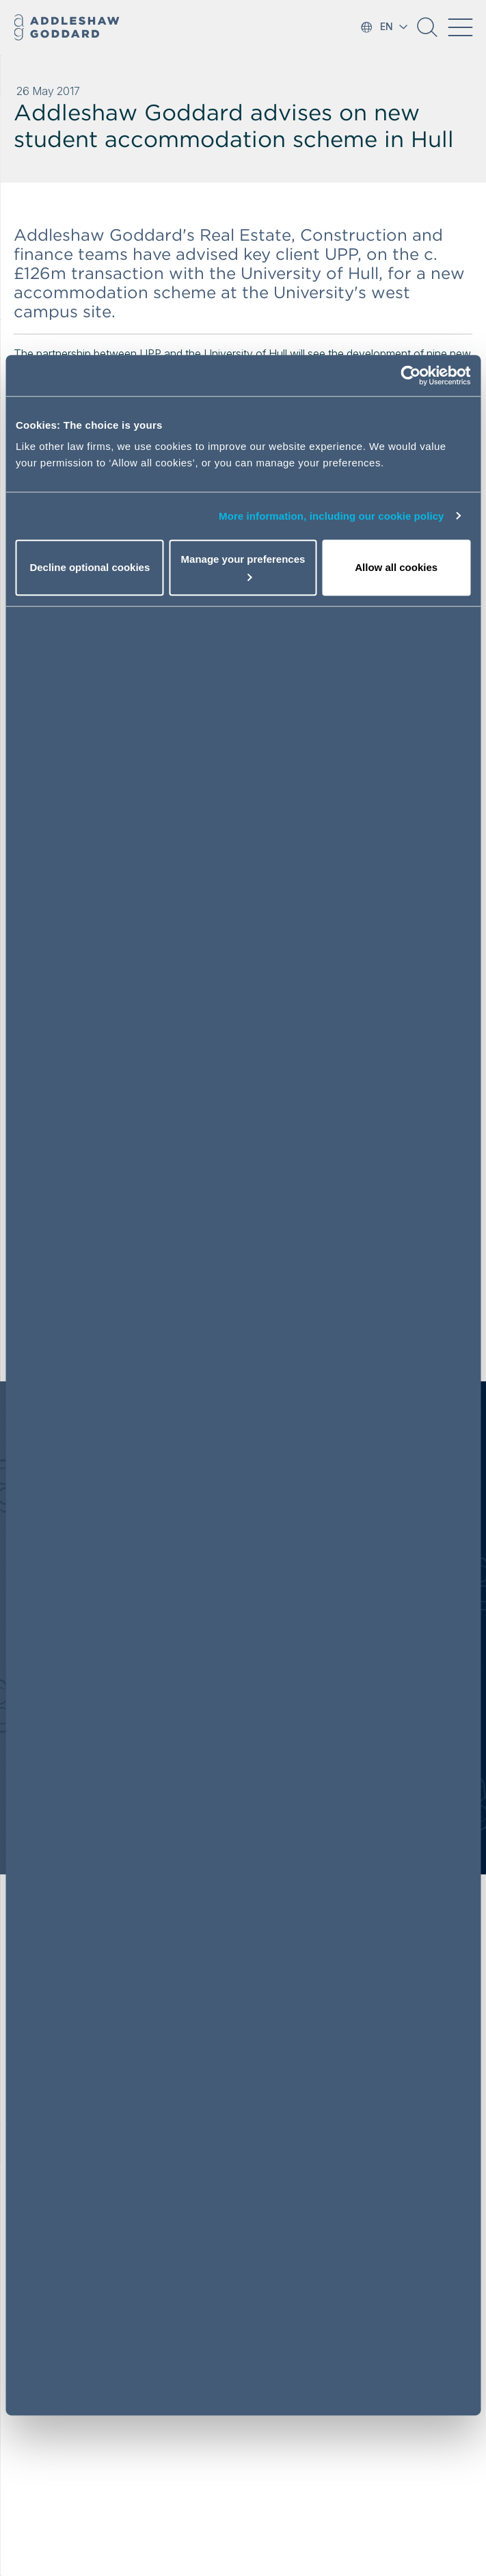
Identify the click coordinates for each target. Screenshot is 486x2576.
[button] (427, 32)
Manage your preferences (243, 567)
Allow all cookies (396, 567)
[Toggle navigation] (460, 27)
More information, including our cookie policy (331, 516)
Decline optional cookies (89, 567)
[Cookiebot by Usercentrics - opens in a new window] (410, 375)
